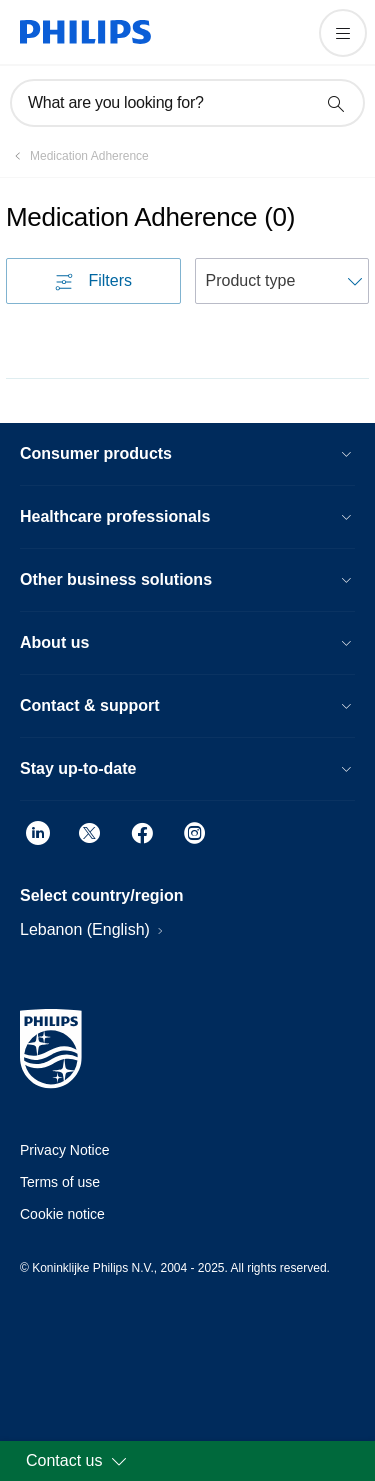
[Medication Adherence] (77, 156)
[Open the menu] (343, 33)
